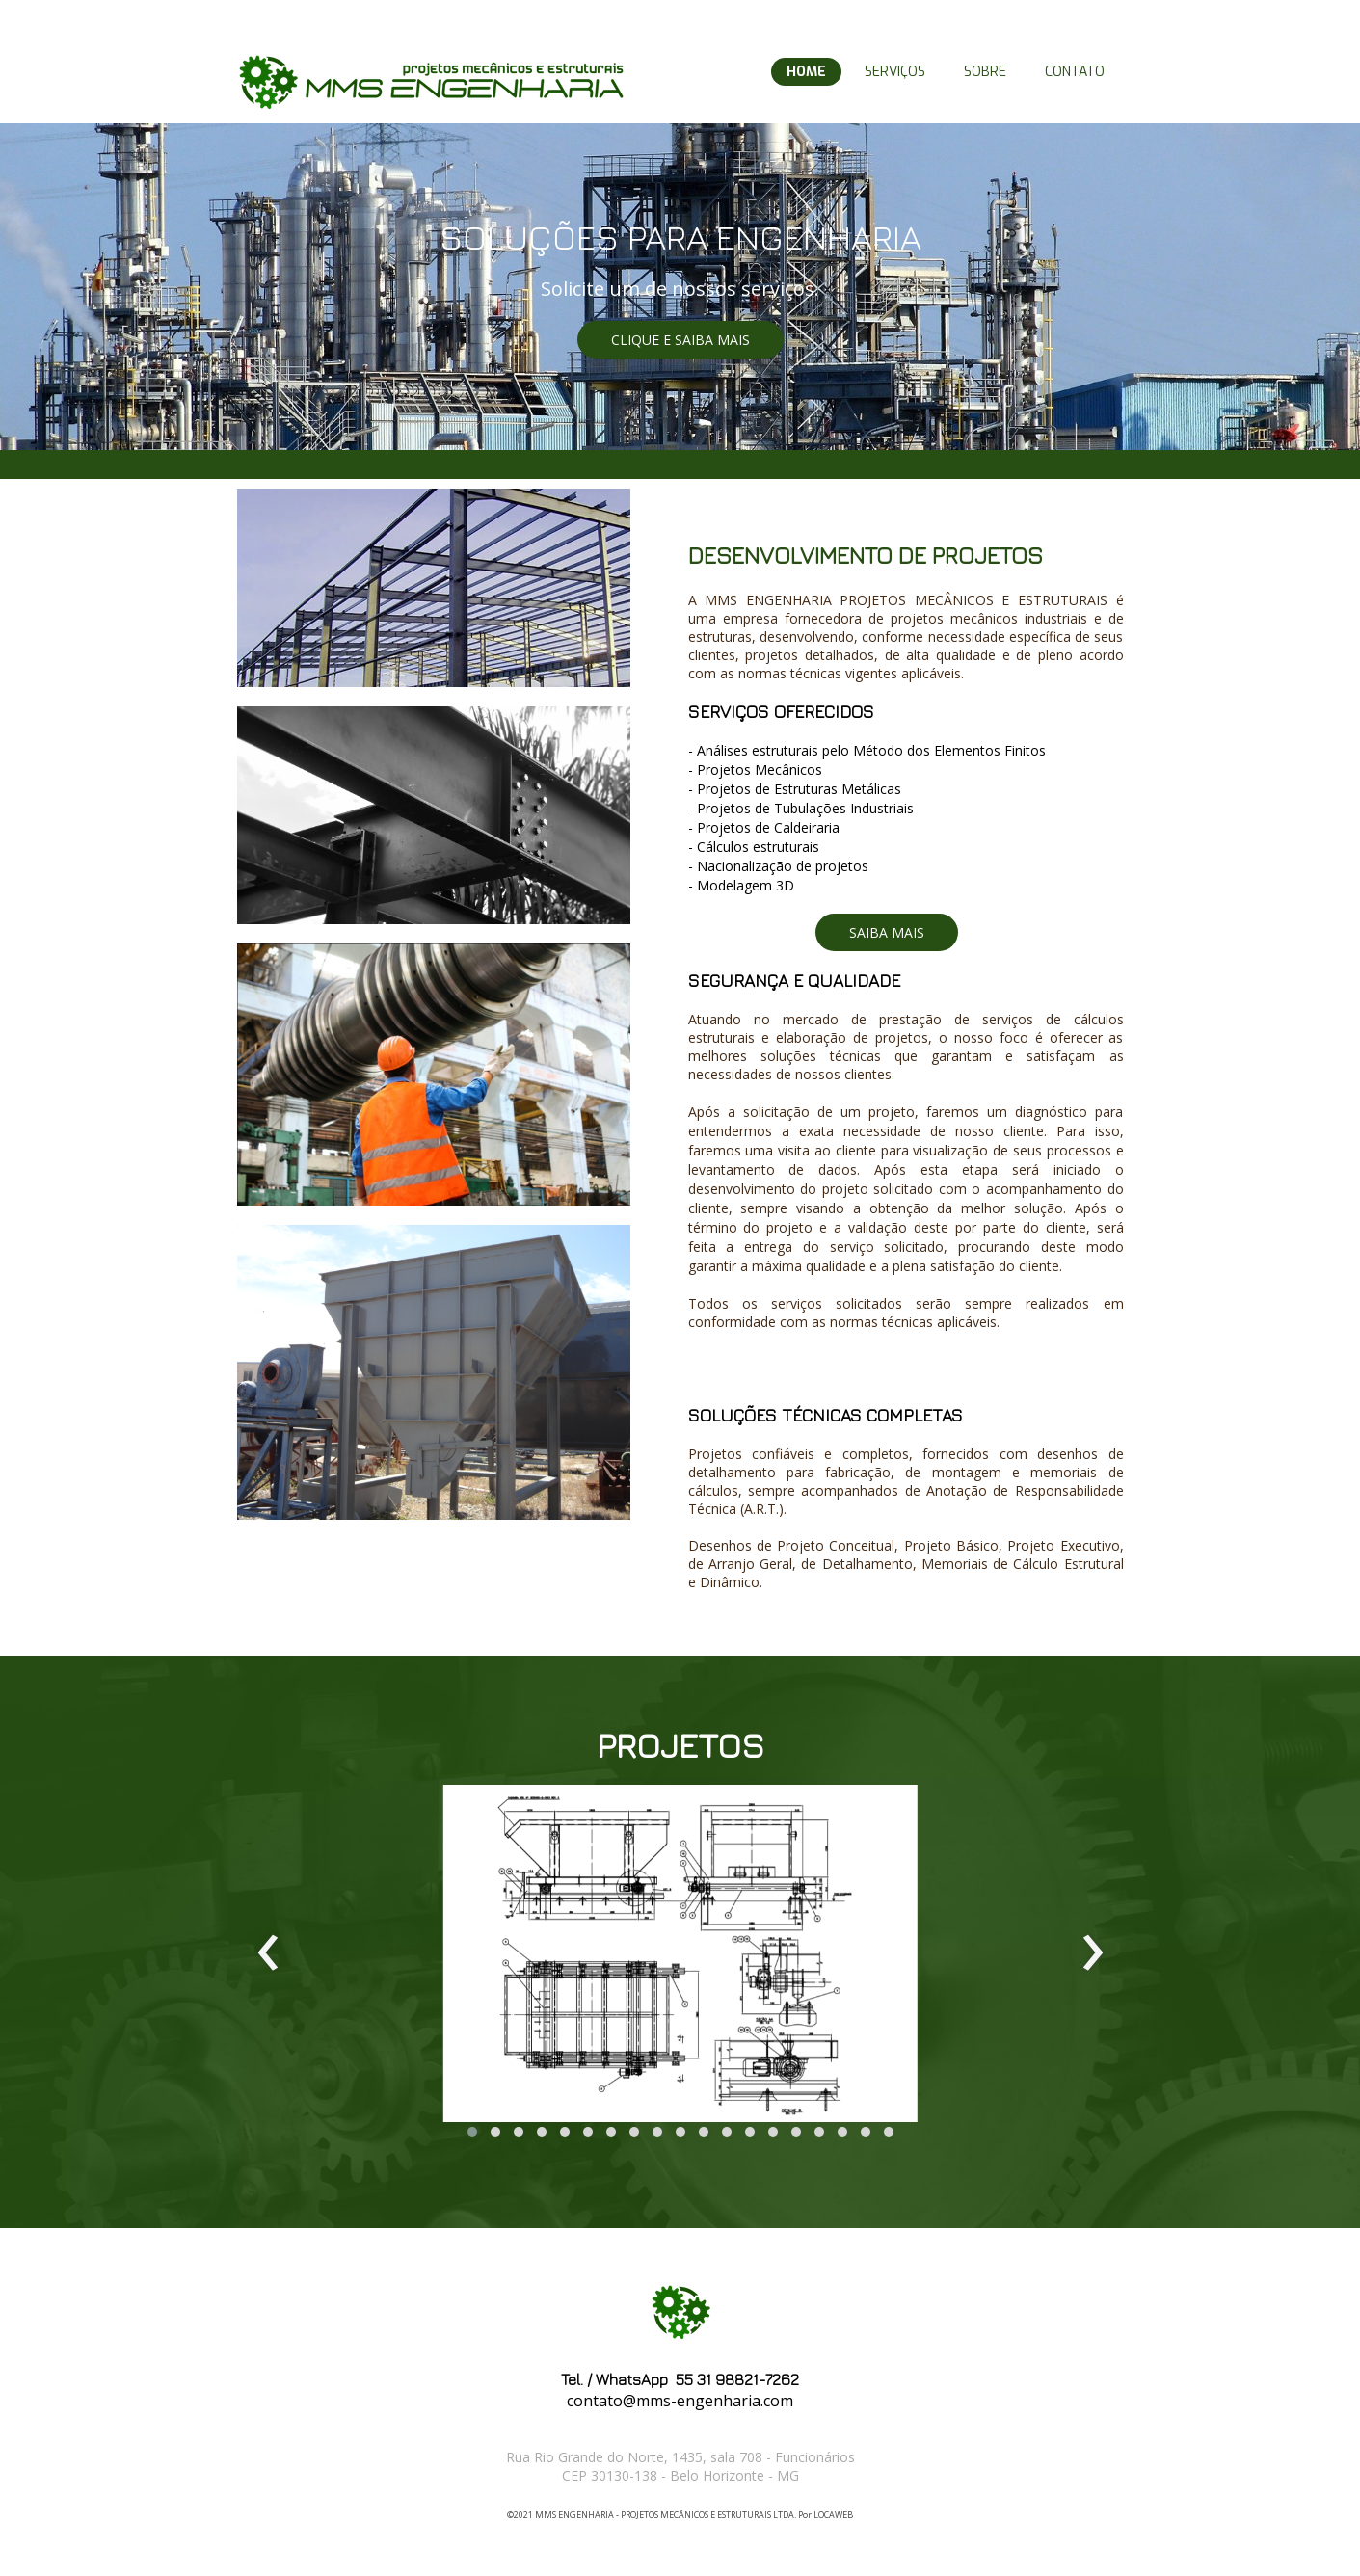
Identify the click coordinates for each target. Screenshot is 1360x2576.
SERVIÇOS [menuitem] (895, 72)
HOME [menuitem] (806, 72)
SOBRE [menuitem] (985, 72)
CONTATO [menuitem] (1075, 72)
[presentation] (268, 1953)
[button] (680, 340)
